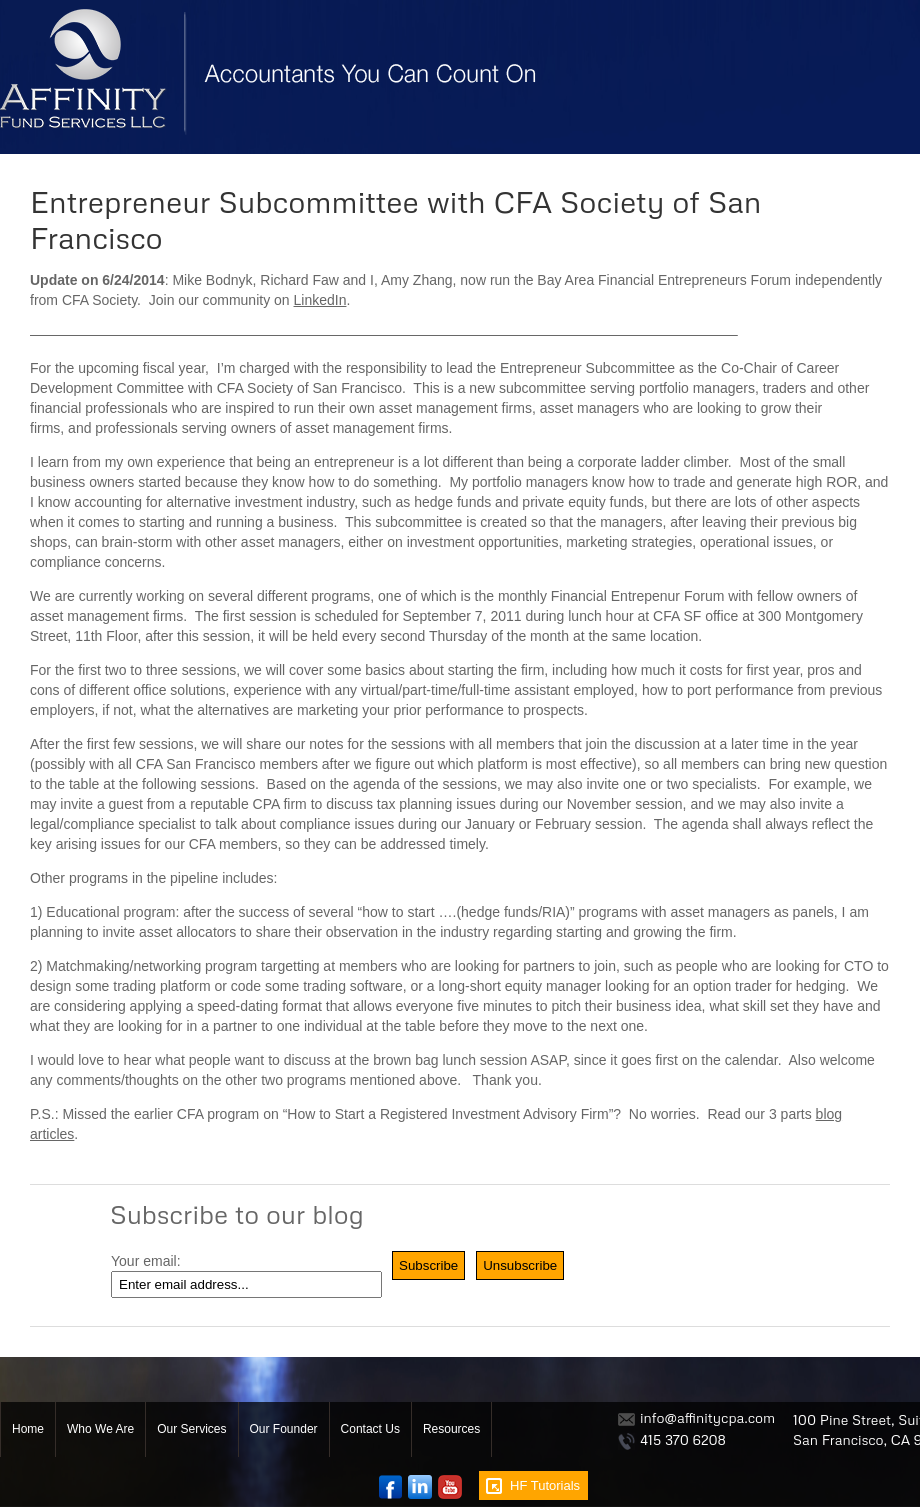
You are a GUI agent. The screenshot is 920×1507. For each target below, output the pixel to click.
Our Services (191, 1429)
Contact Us (370, 1429)
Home (28, 1429)
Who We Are (100, 1429)
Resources (451, 1429)
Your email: (146, 1261)
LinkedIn (320, 300)
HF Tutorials (545, 1485)
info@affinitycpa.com (707, 1417)
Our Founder (284, 1429)
